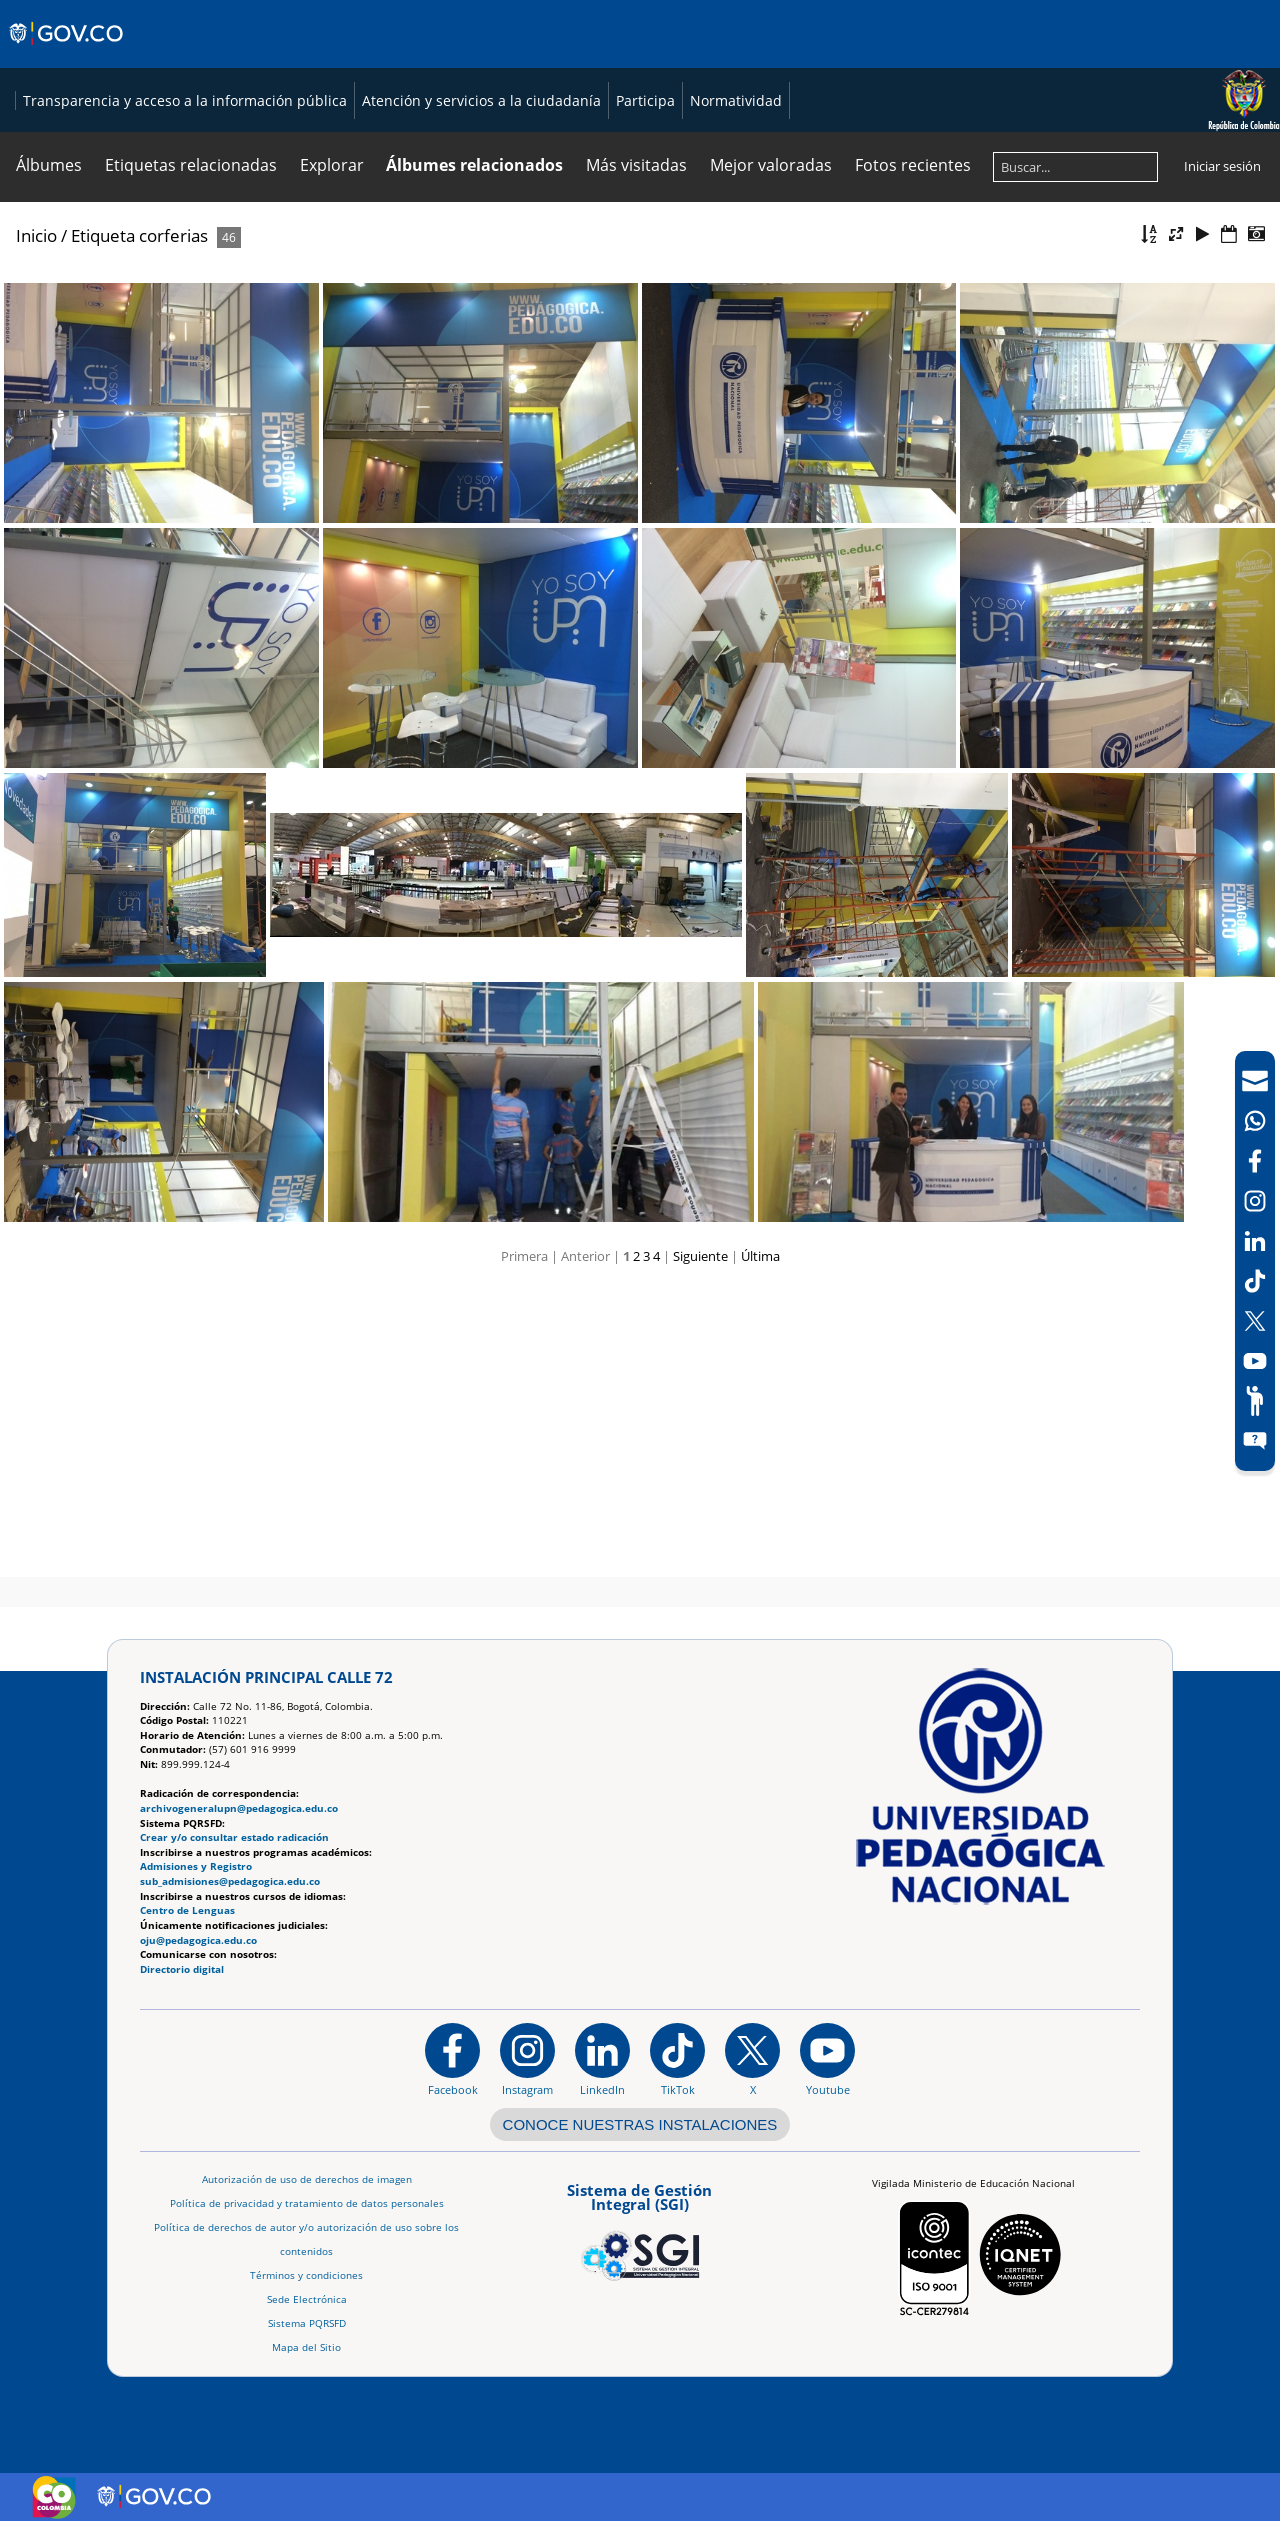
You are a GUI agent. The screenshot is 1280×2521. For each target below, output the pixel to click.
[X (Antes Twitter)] (1255, 1321)
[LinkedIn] (1255, 1241)
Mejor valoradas (771, 457)
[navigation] (1255, 1261)
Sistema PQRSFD (307, 2323)
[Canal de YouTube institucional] (827, 2060)
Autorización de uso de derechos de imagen (307, 2179)
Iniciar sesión (1222, 458)
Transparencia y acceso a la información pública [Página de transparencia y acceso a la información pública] (169, 392)
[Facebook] (1255, 1161)
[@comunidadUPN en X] (752, 2060)
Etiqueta (103, 527)
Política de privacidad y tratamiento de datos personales (307, 2203)
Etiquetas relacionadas (191, 457)
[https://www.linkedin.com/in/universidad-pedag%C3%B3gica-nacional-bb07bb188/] (602, 2060)
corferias (173, 527)
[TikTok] (1255, 1281)
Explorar (332, 457)
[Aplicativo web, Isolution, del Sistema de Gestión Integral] (640, 2229)
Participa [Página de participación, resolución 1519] (629, 392)
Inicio (36, 527)
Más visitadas (636, 457)
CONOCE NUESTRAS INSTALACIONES (640, 2124)
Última (760, 1548)
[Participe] (1255, 1401)
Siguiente (700, 1548)
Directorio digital (182, 1969)
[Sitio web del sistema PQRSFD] (1255, 1441)
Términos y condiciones (306, 2275)
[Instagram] (527, 2060)
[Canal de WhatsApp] (1255, 1121)
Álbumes (49, 457)
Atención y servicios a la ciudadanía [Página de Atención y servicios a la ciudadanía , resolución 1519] (465, 392)
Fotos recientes (913, 457)
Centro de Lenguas (187, 1911)
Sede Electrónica (307, 2299)
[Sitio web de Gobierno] (67, 53)
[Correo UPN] (1255, 1081)
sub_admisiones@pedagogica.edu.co (230, 1881)
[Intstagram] (1255, 1201)
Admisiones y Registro (196, 1867)
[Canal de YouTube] (1255, 1361)
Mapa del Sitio (306, 2347)
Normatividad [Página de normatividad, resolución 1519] (720, 392)
